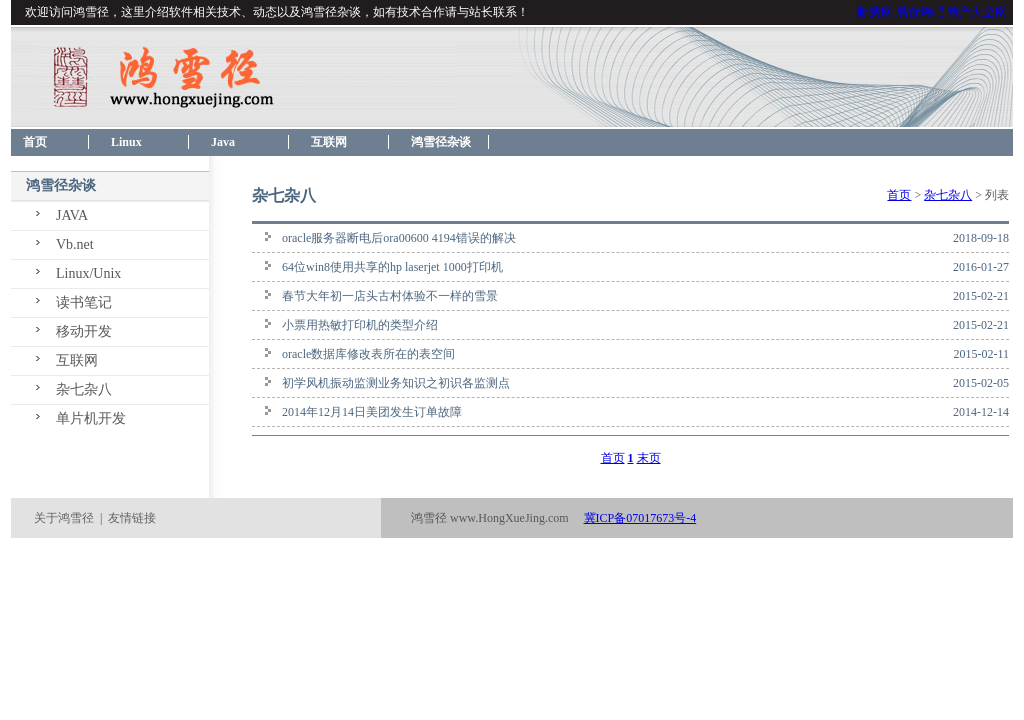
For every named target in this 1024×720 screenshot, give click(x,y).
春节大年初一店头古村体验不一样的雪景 (390, 296)
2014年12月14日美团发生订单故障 (372, 412)
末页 (649, 458)
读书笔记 (84, 302)
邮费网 (875, 12)
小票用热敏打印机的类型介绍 (360, 325)
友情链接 (132, 518)
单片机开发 (91, 418)
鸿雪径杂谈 (441, 142)
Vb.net (75, 244)
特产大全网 (977, 12)
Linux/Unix (88, 273)
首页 (29, 142)
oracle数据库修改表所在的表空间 (368, 354)
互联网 (329, 142)
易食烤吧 (920, 12)
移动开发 (84, 331)
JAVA (72, 215)
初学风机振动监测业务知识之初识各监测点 (396, 383)
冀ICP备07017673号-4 (640, 518)
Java (223, 142)
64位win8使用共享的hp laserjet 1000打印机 (392, 267)
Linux (126, 142)
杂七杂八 (84, 389)
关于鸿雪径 (64, 518)
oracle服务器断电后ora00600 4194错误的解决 (399, 238)
